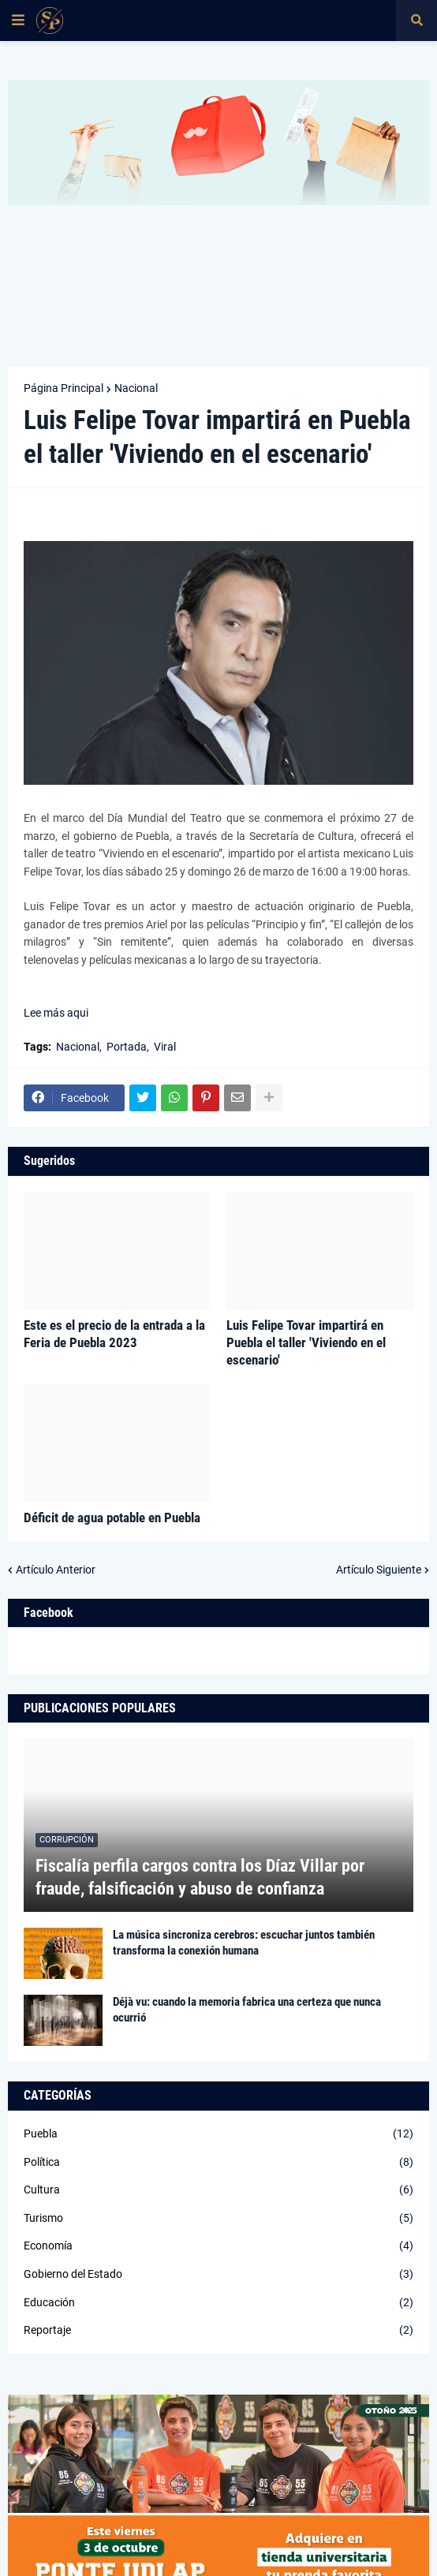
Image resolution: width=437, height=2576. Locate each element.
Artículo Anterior (55, 1569)
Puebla (218, 2134)
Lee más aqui (57, 1012)
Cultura (218, 2190)
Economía (218, 2246)
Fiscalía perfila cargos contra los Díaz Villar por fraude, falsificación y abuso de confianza (199, 1877)
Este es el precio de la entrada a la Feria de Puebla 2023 (114, 1333)
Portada (126, 1046)
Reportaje (218, 2331)
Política (218, 2163)
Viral (165, 1046)
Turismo (218, 2219)
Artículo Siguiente (378, 1569)
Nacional (136, 388)
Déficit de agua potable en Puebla (112, 1517)
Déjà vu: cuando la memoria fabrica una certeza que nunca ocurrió (247, 2010)
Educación (218, 2303)
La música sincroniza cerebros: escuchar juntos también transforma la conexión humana (244, 1943)
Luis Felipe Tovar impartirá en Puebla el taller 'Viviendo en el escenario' (306, 1342)
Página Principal (63, 388)
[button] (18, 20)
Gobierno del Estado (218, 2275)
